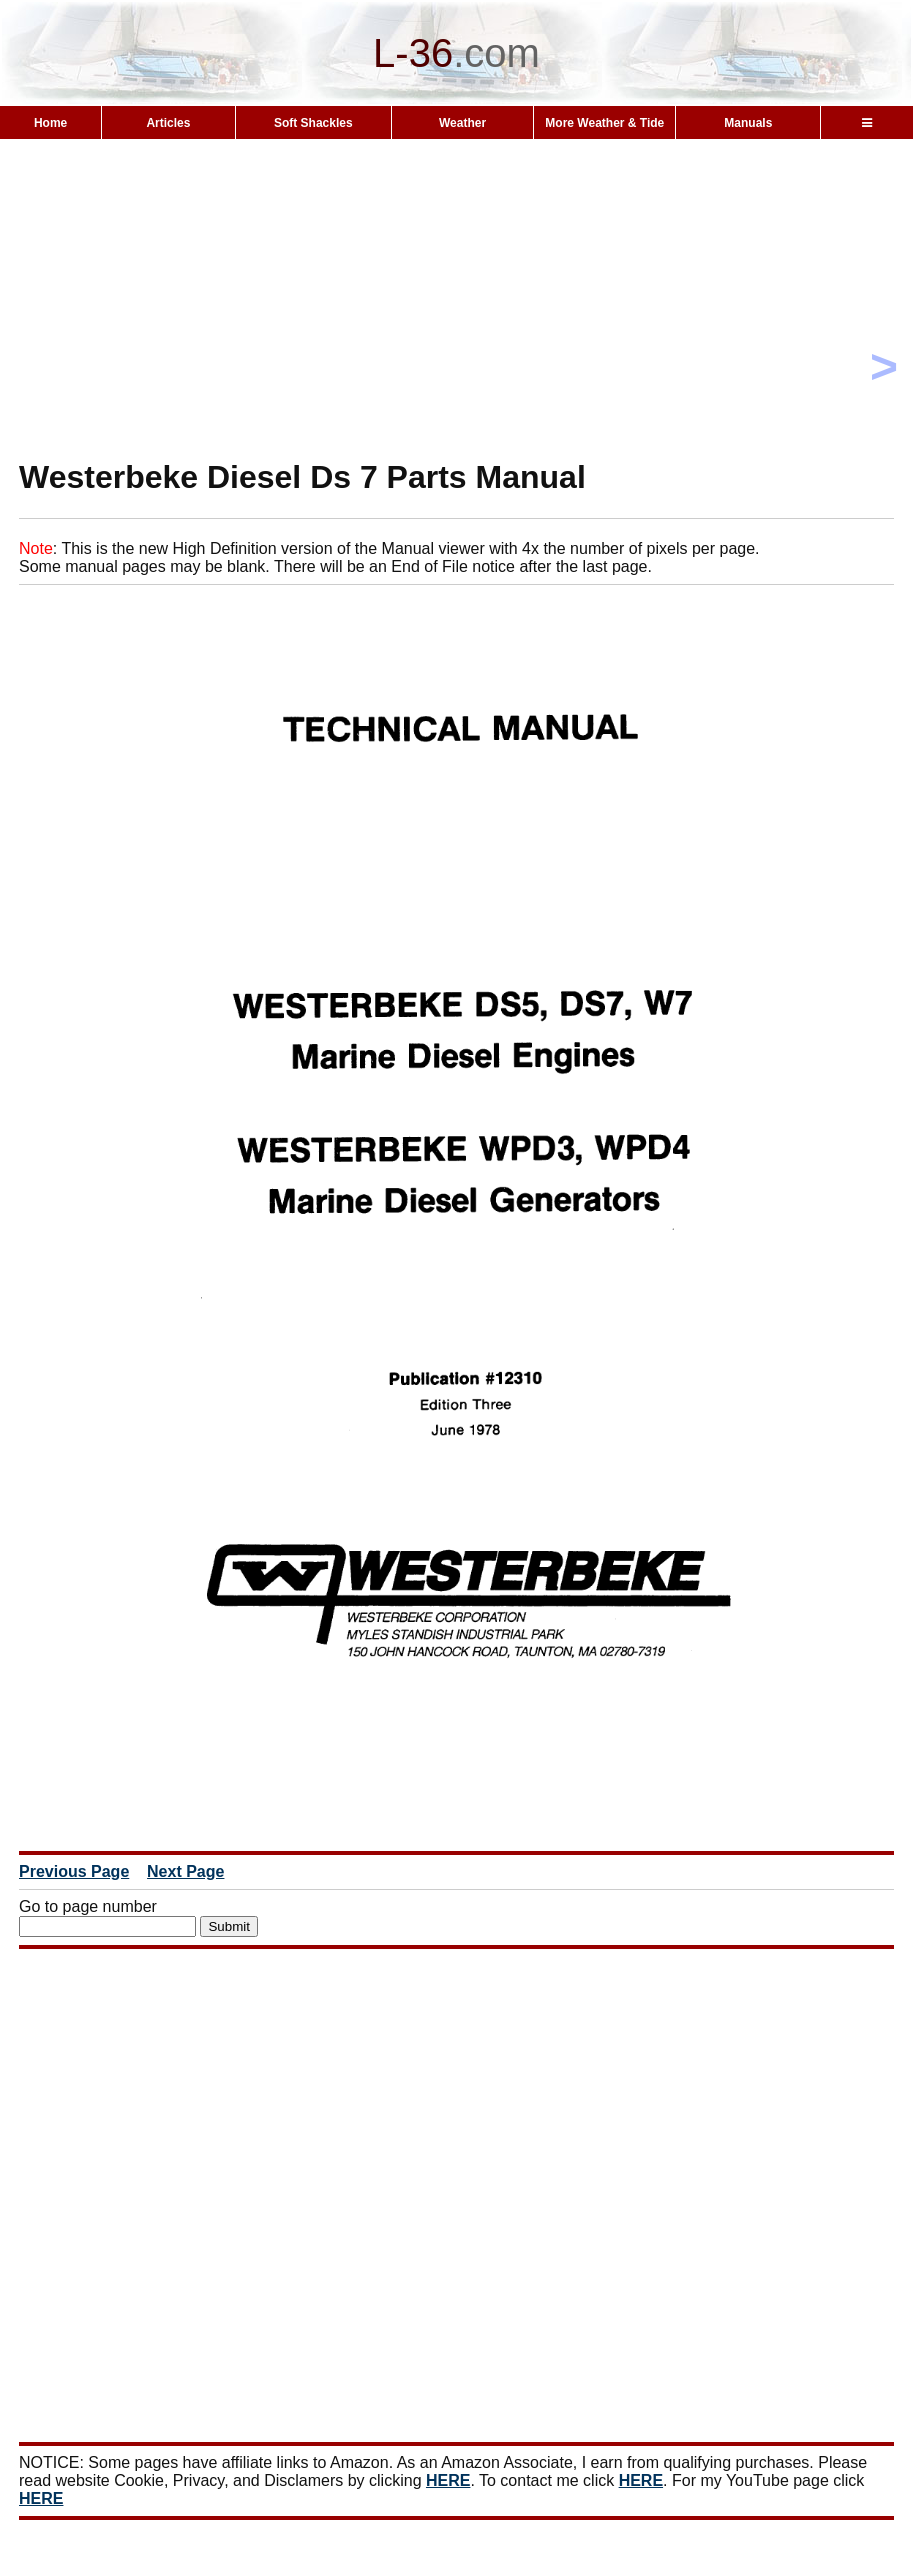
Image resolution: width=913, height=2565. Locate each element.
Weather (462, 123)
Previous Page (74, 1871)
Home (50, 123)
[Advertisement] (456, 334)
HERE (448, 2480)
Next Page (185, 1871)
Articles (168, 123)
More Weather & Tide (604, 123)
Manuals (748, 123)
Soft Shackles (313, 123)
